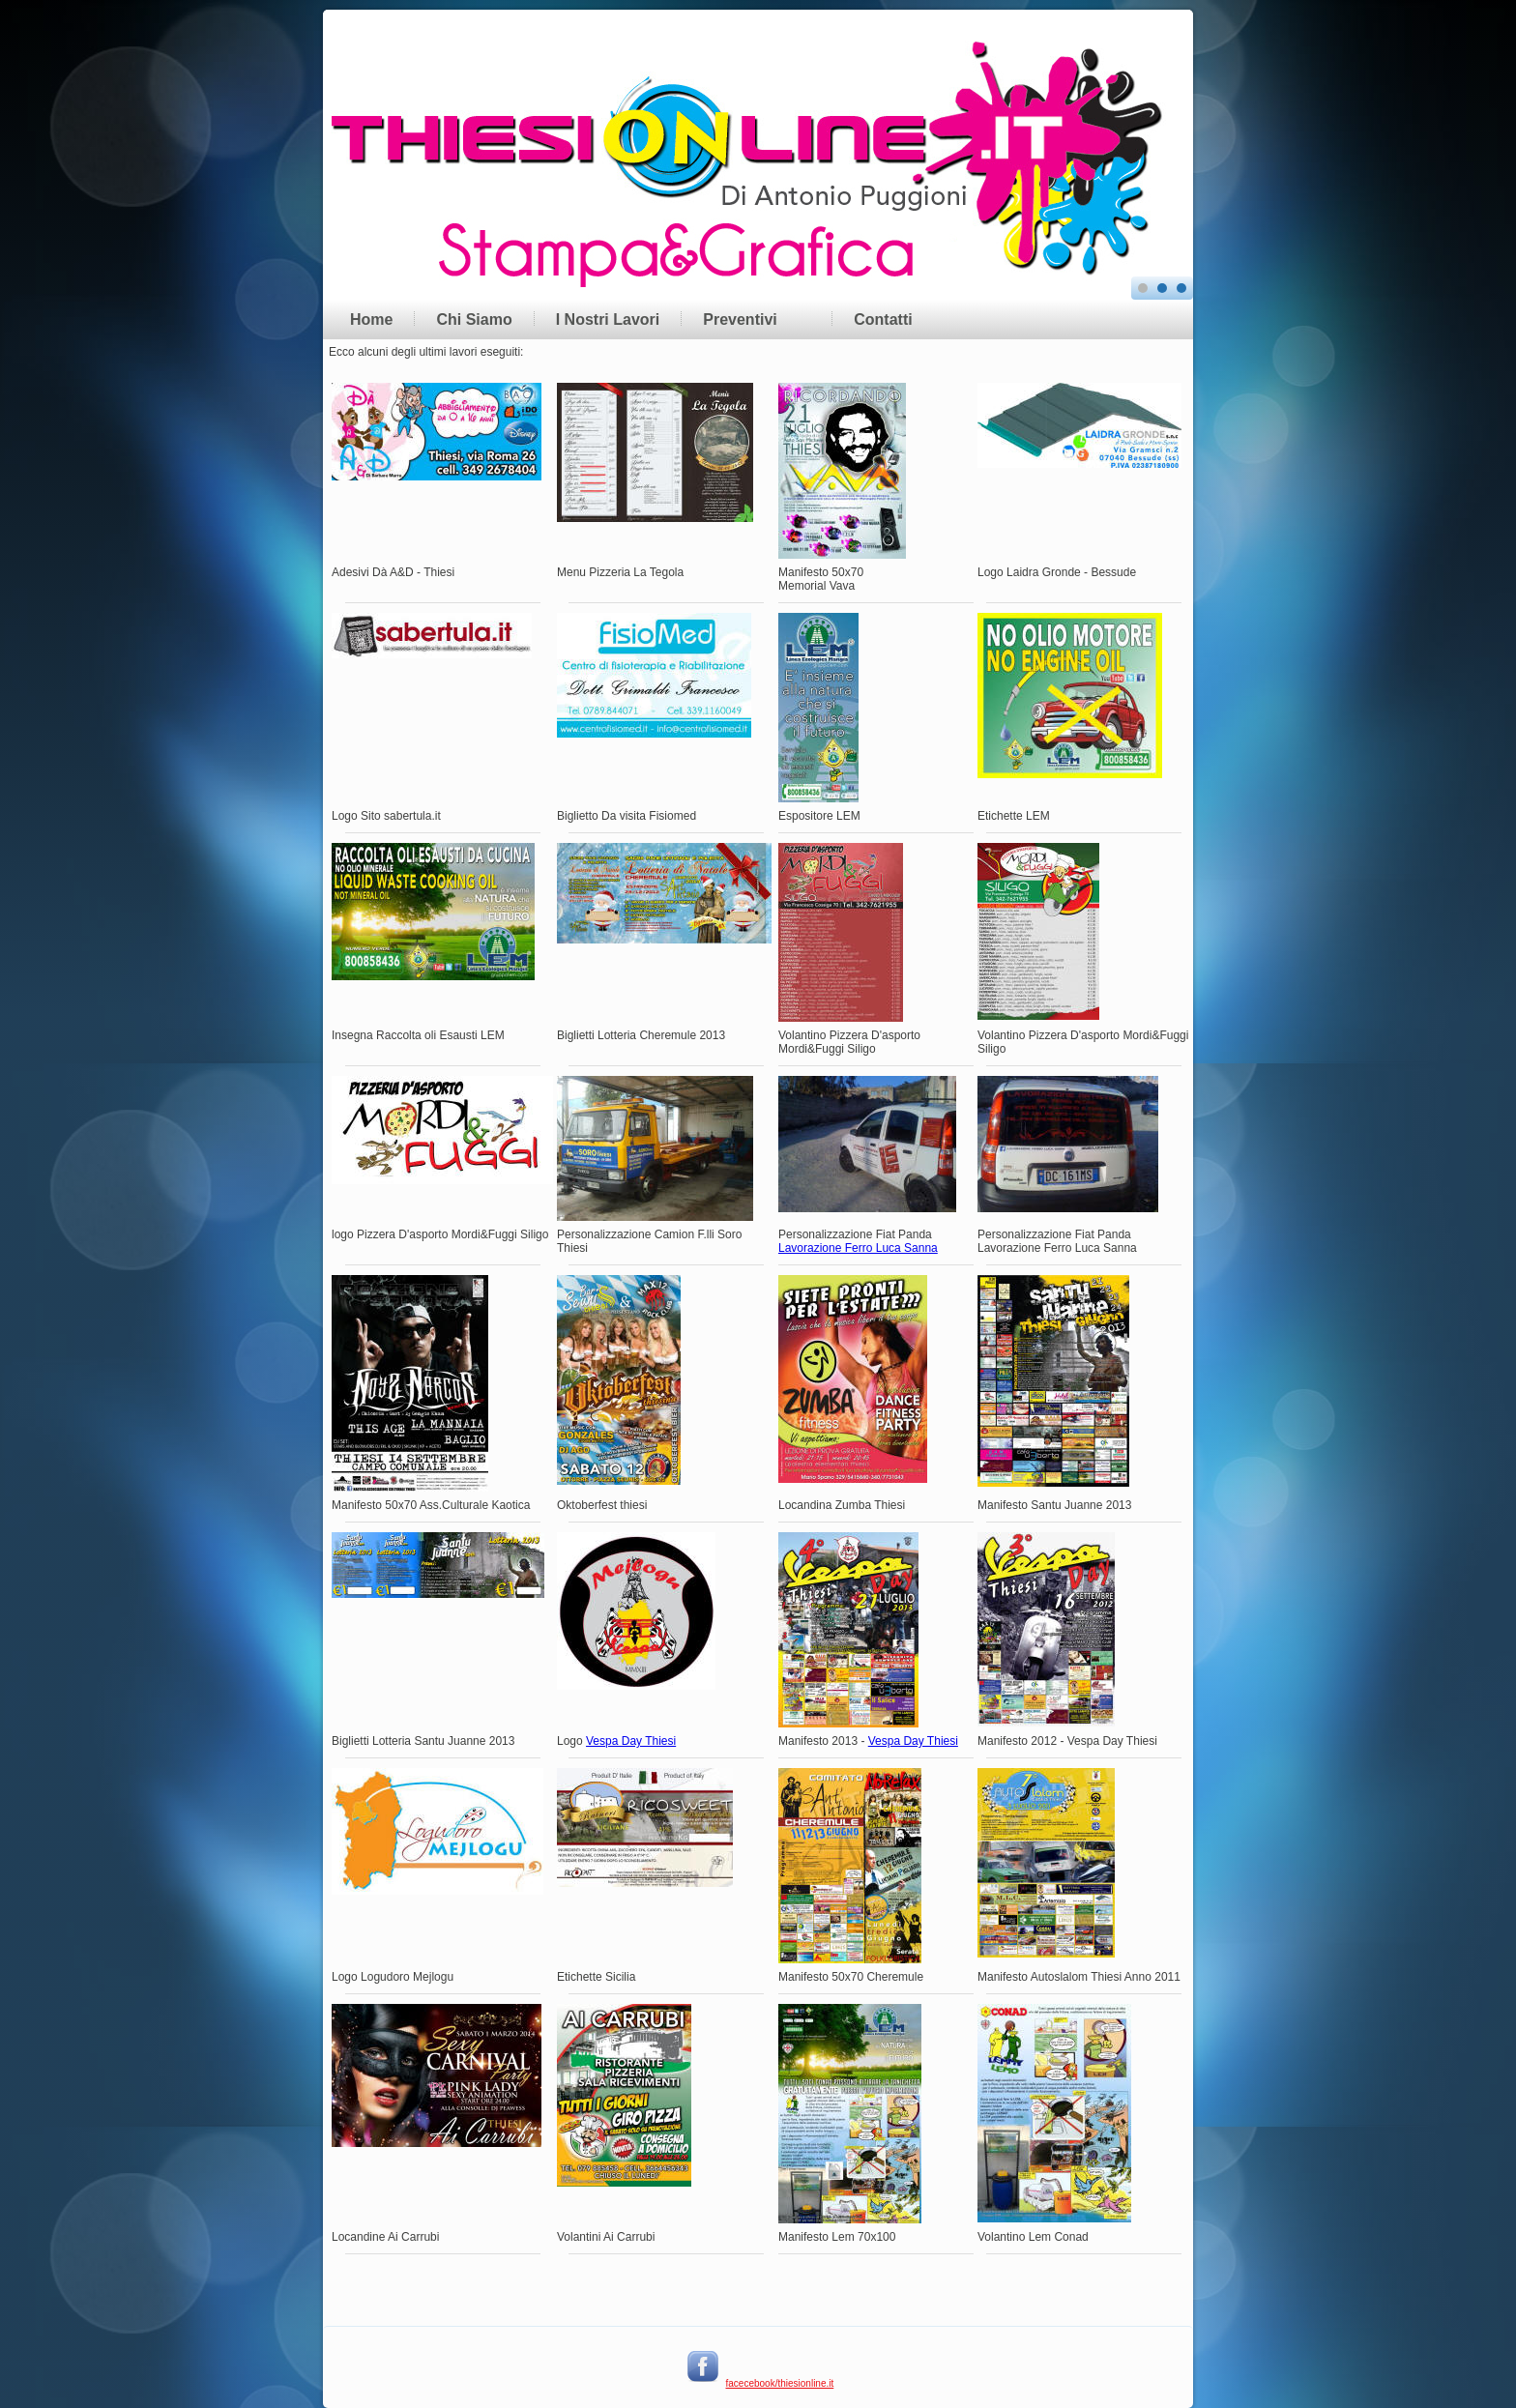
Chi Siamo (473, 319)
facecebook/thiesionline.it (780, 2383)
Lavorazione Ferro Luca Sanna (858, 1248)
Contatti (883, 319)
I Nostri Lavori (608, 319)
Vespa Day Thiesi (631, 1741)
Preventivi (739, 319)
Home (371, 319)
